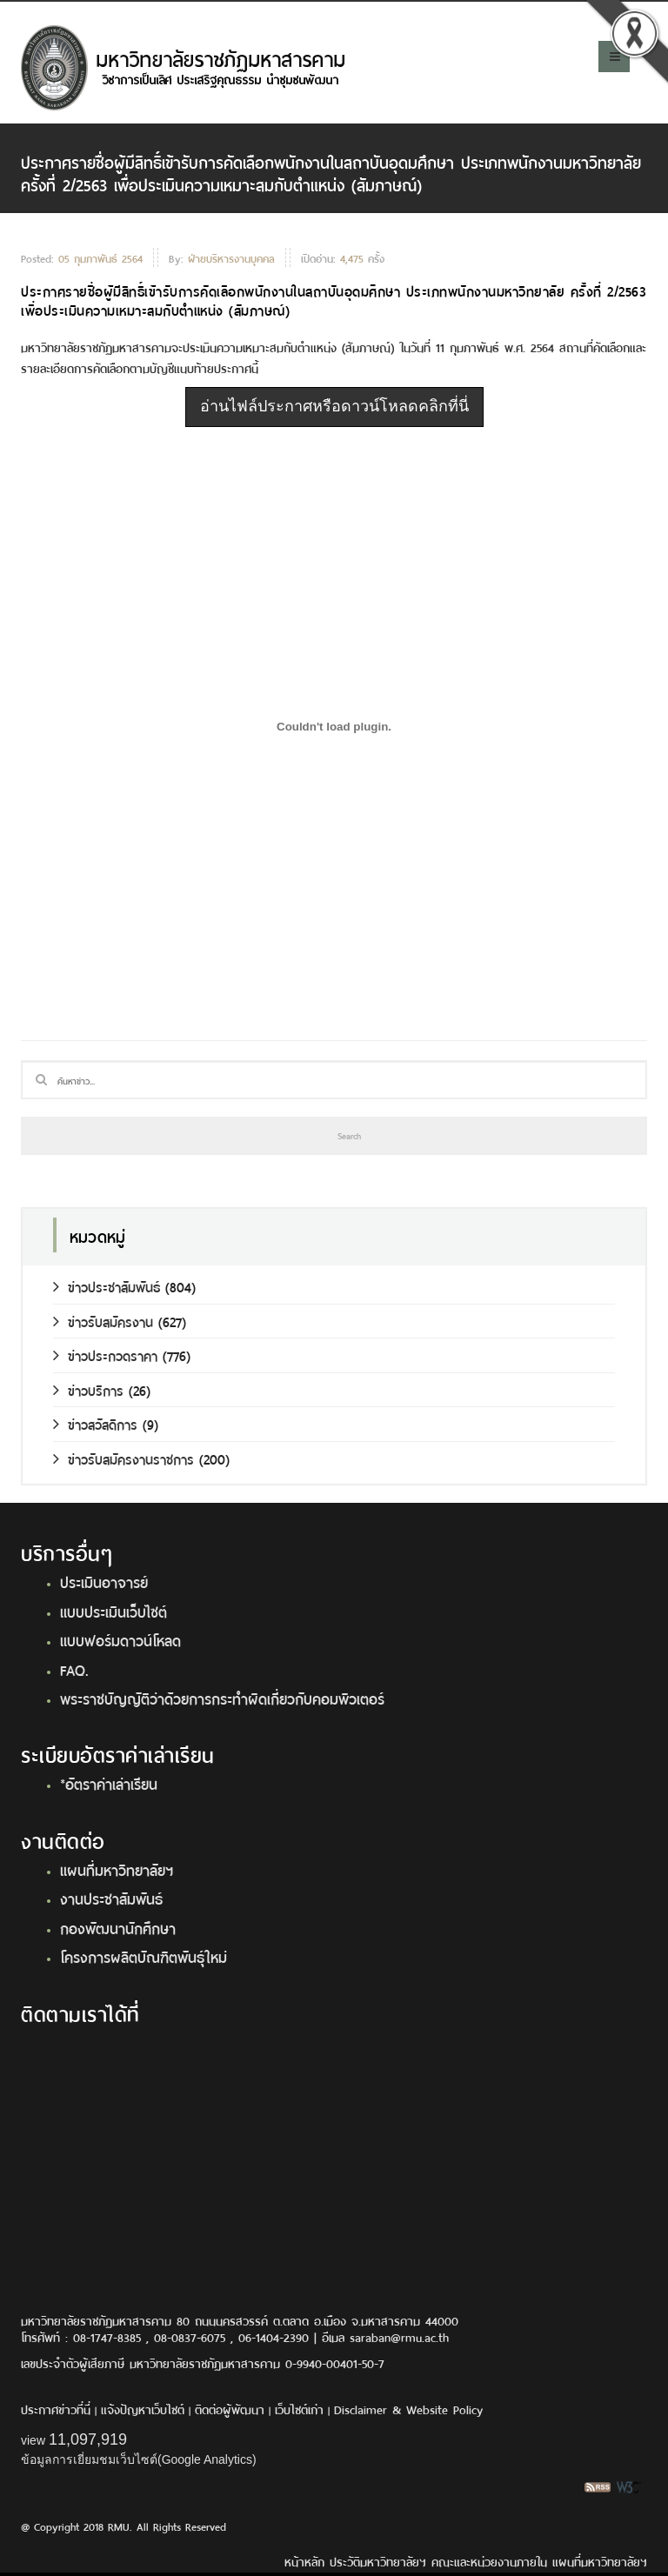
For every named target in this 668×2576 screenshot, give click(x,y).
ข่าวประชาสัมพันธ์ (106, 1286)
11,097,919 (88, 2439)
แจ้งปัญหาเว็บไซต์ (142, 2408)
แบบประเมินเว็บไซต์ (113, 1611)
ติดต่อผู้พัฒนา (229, 2408)
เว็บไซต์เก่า (299, 2408)
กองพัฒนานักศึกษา (118, 1927)
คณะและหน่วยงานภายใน (489, 2561)
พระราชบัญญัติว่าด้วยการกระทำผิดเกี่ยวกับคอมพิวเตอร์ (222, 1698)
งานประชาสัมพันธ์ (111, 1898)
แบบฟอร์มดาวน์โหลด (120, 1639)
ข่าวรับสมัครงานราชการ (123, 1458)
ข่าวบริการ (88, 1389)
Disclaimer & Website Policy (408, 2408)
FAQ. (74, 1669)
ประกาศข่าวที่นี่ (55, 2408)
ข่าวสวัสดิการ (95, 1423)
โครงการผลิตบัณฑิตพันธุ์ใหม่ (143, 1956)
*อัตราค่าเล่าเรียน (108, 1783)
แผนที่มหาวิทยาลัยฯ (116, 1869)
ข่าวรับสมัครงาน (103, 1320)
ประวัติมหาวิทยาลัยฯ (378, 2561)
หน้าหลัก (304, 2561)
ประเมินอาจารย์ (104, 1581)
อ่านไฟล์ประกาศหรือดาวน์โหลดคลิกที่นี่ (334, 406)
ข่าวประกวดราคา (105, 1354)
